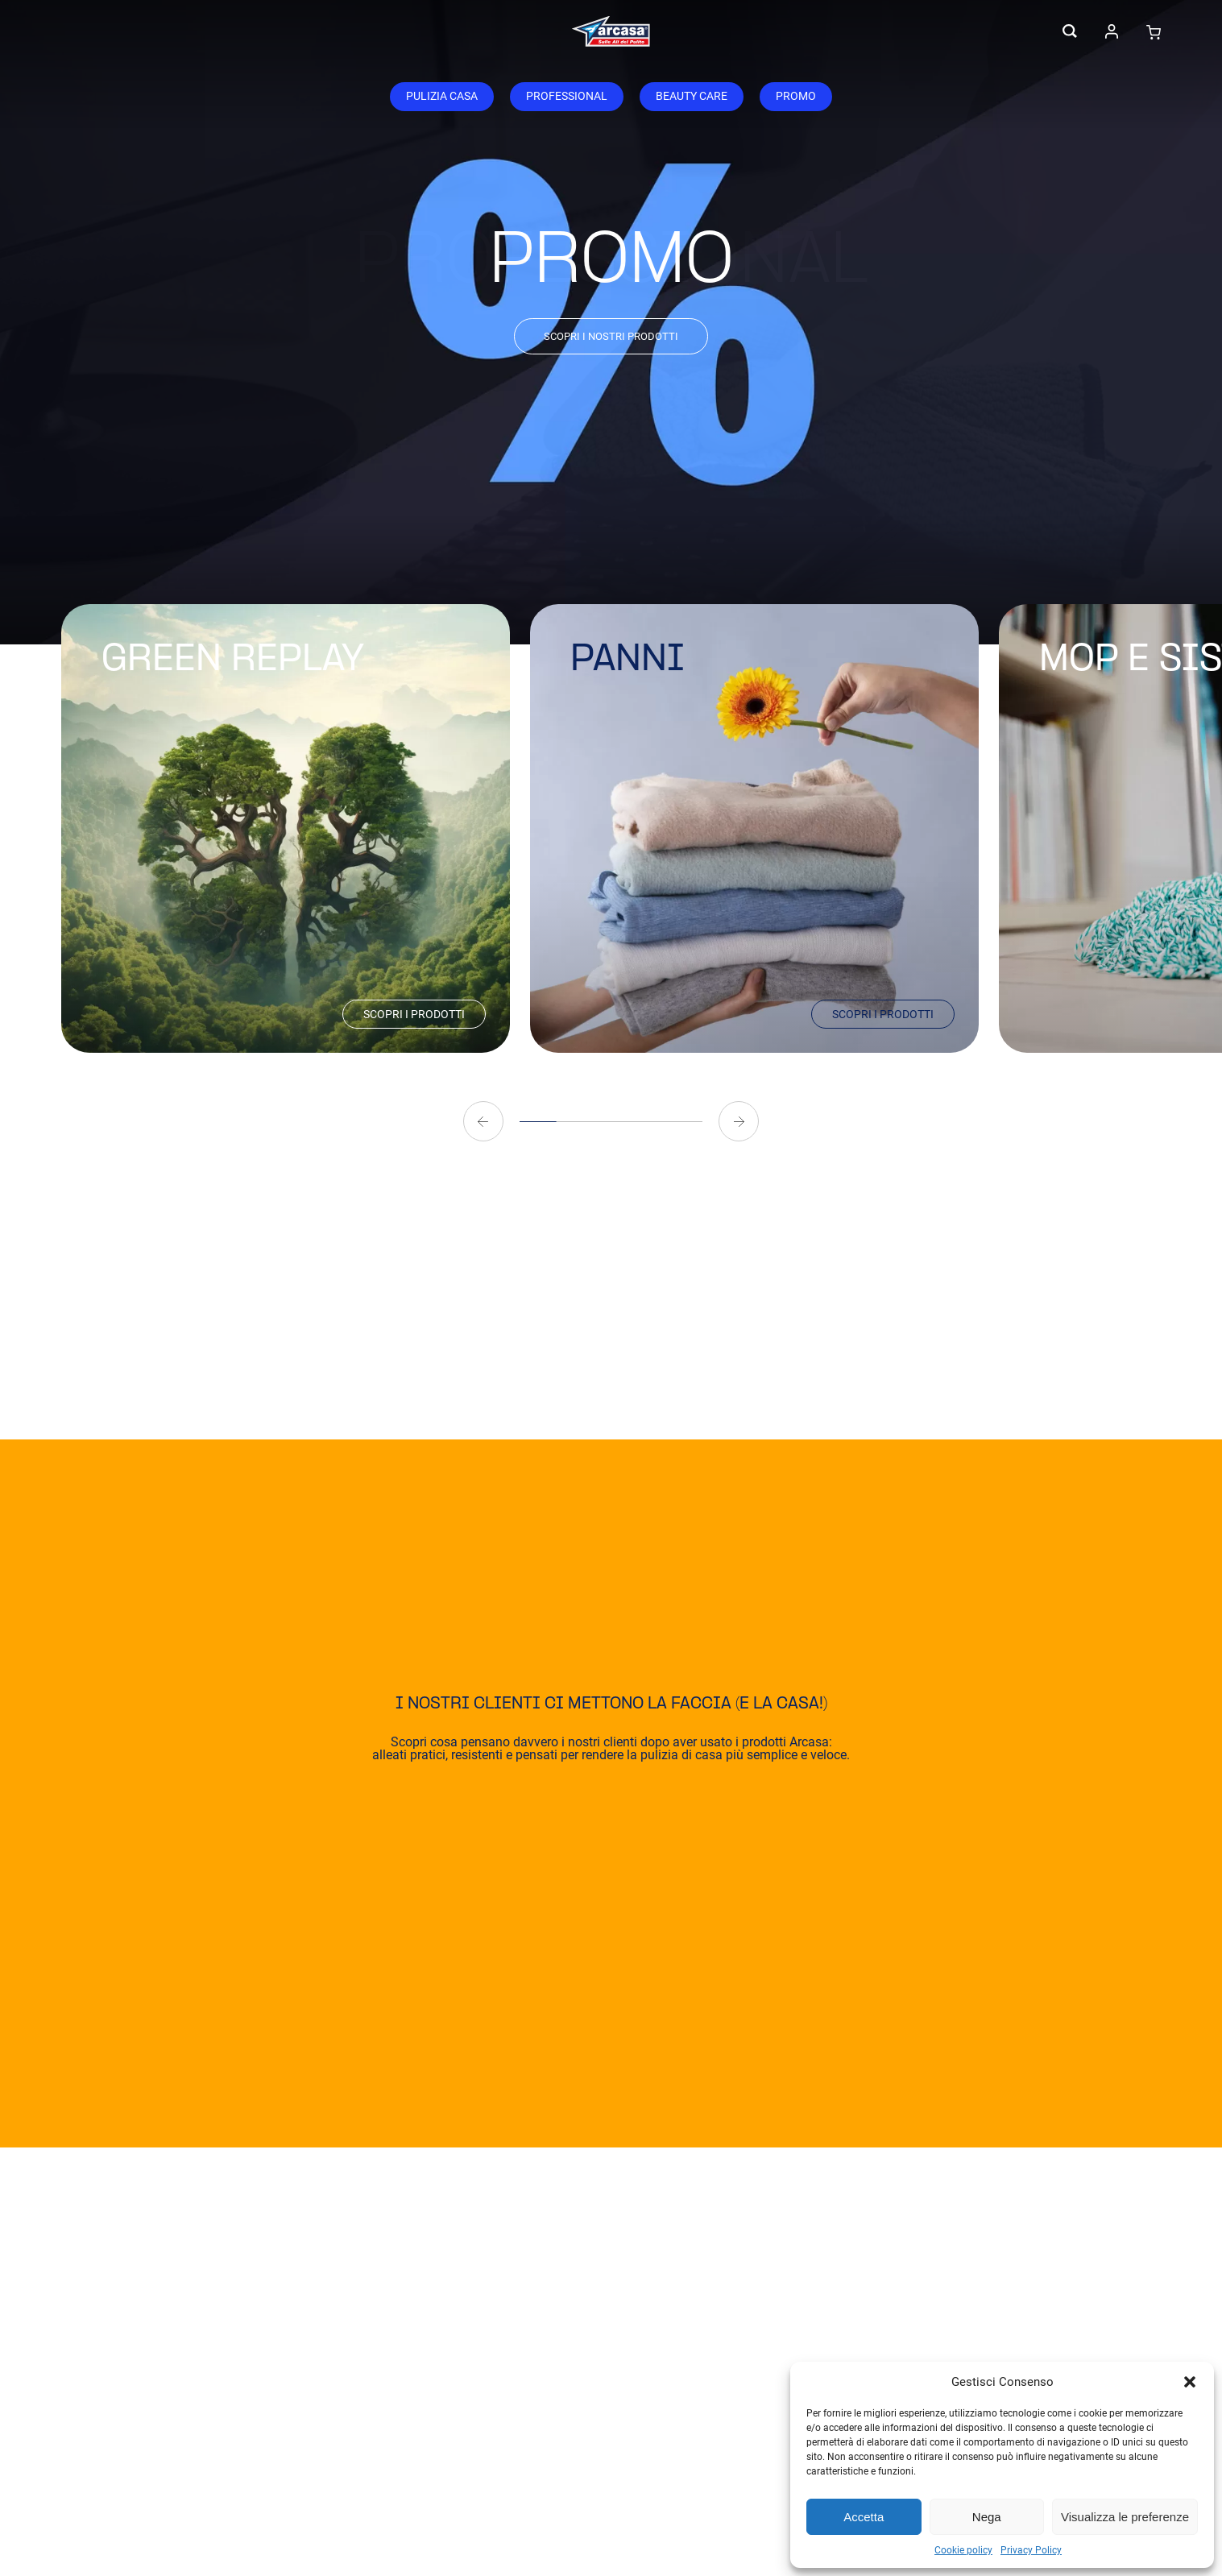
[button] (1190, 2382)
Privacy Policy (1031, 2550)
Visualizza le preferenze (1125, 2517)
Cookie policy (963, 2550)
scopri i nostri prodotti (611, 336)
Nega (986, 2517)
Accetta (863, 2517)
